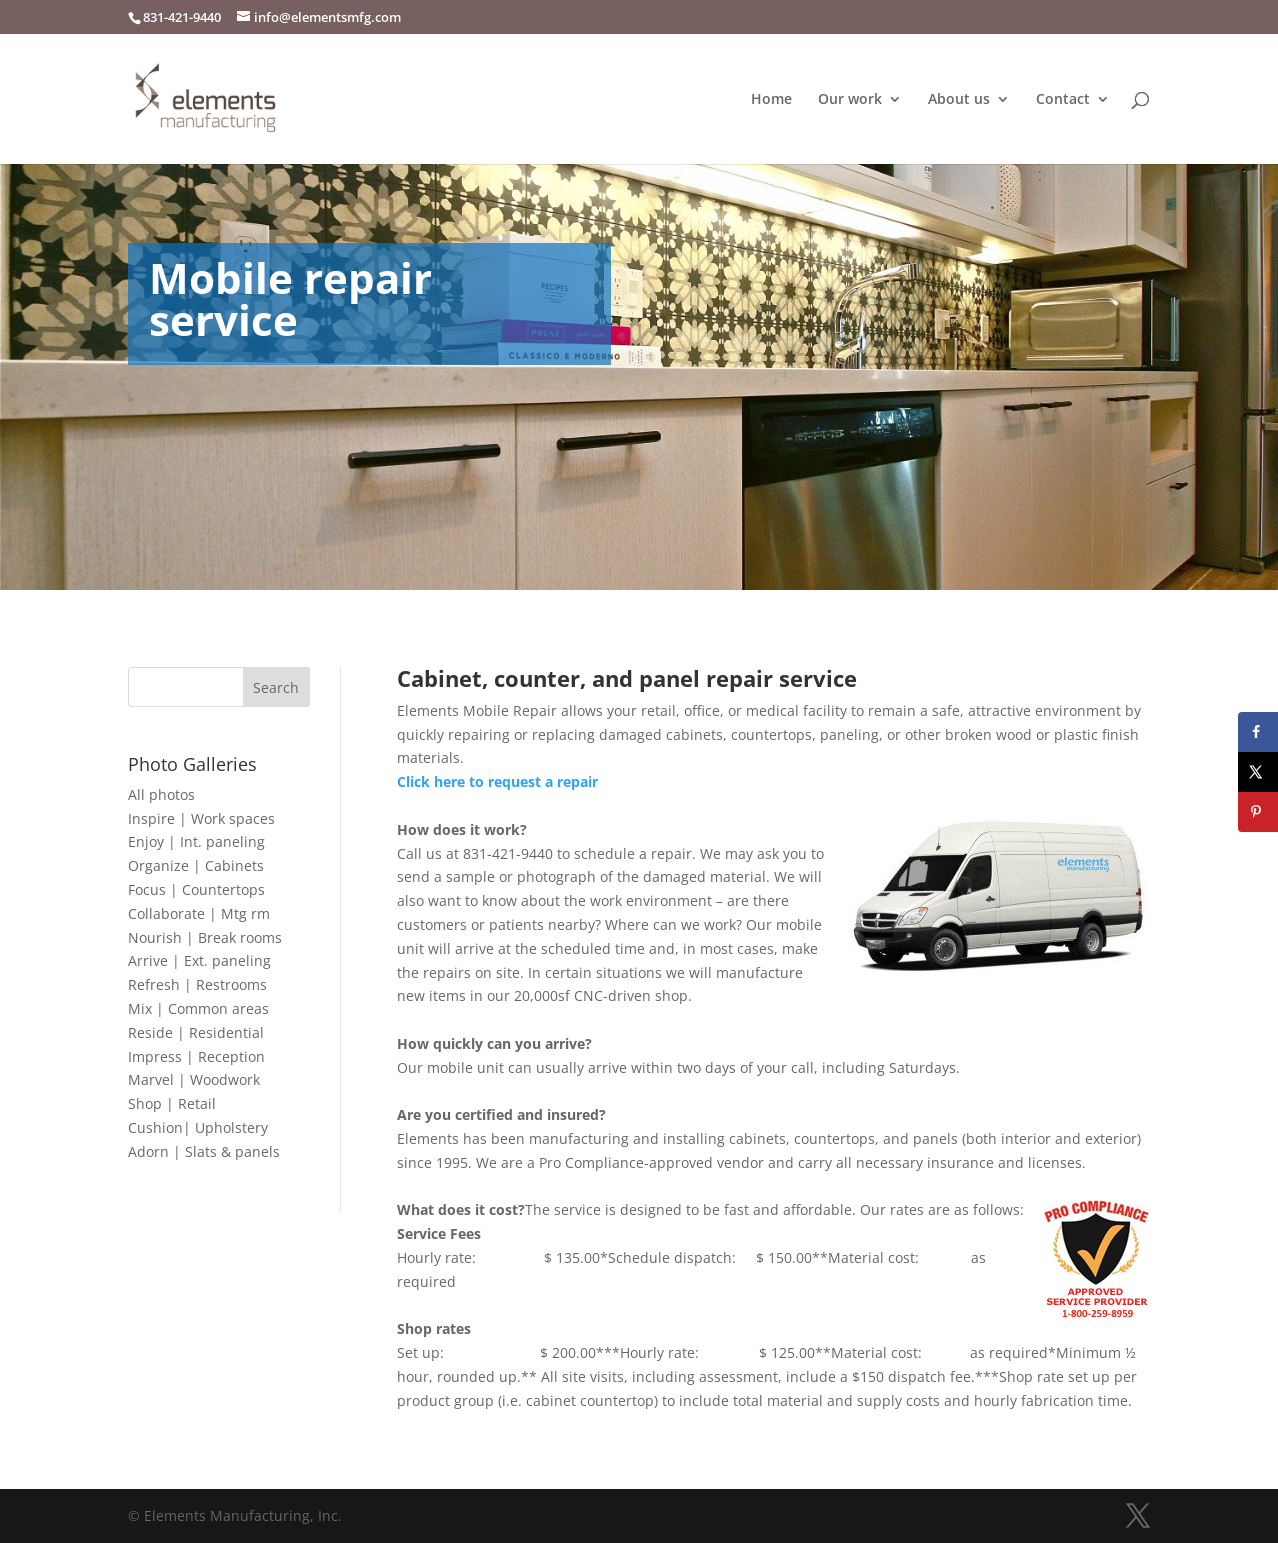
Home (771, 100)
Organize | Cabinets (196, 865)
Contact (1063, 100)
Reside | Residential (196, 1032)
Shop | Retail (172, 1103)
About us (959, 100)
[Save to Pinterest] (1258, 812)
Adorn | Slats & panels (204, 1151)
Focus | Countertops (196, 889)
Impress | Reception (196, 1056)
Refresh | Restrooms (197, 984)
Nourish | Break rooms (205, 937)
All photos (161, 794)
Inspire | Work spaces (201, 818)
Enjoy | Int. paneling (196, 841)
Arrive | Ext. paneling (199, 960)
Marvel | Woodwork (194, 1079)
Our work (850, 100)
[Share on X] (1258, 772)
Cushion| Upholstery (198, 1127)
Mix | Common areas (198, 1008)
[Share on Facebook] (1258, 732)
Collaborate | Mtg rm (199, 913)
